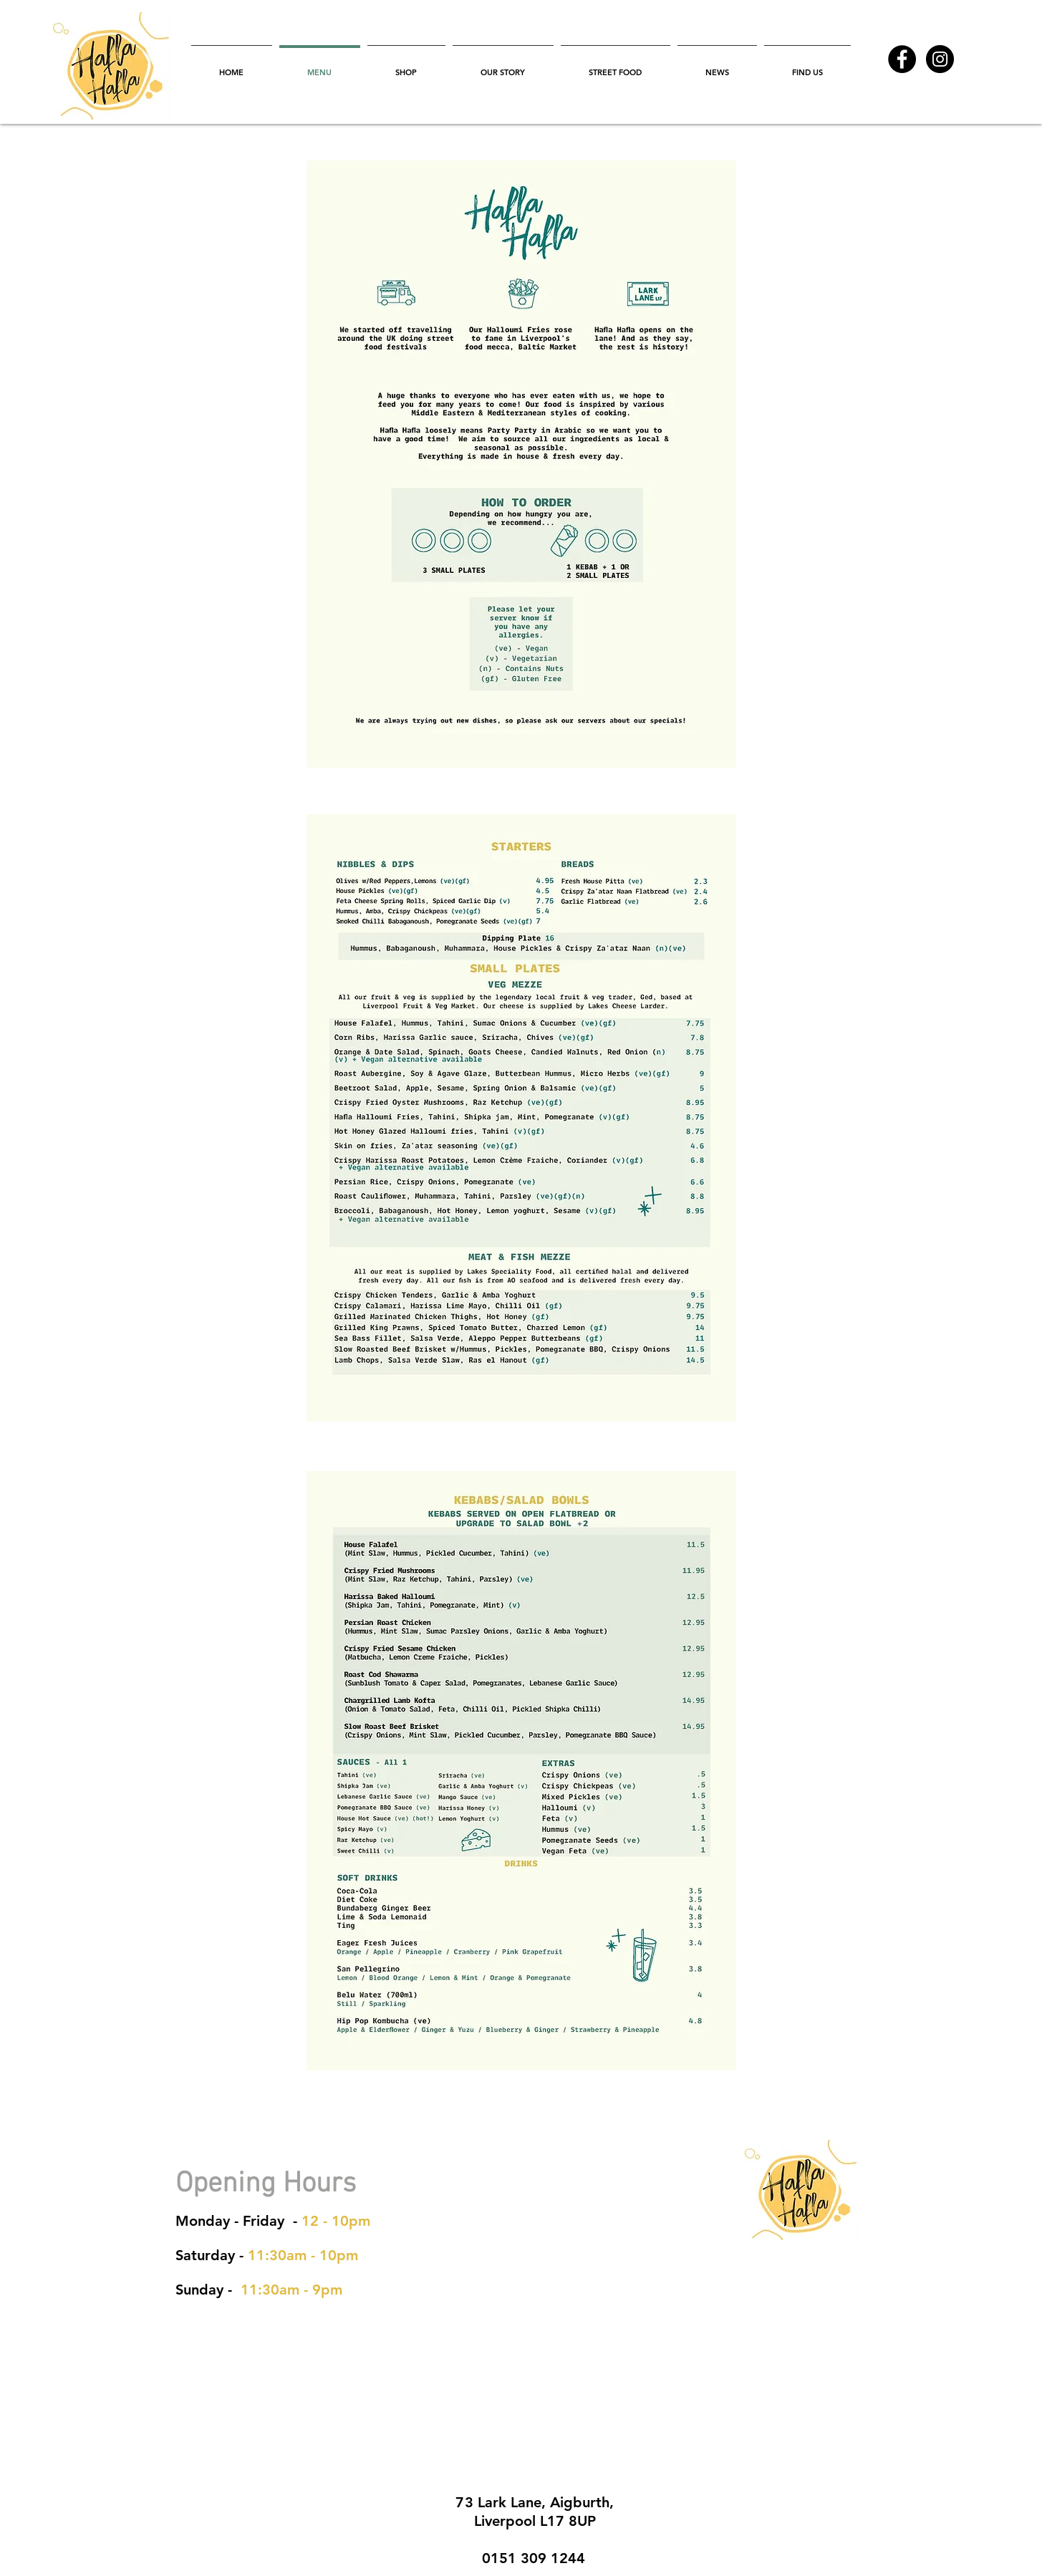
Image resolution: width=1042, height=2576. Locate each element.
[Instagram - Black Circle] (940, 59)
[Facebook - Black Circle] (902, 59)
